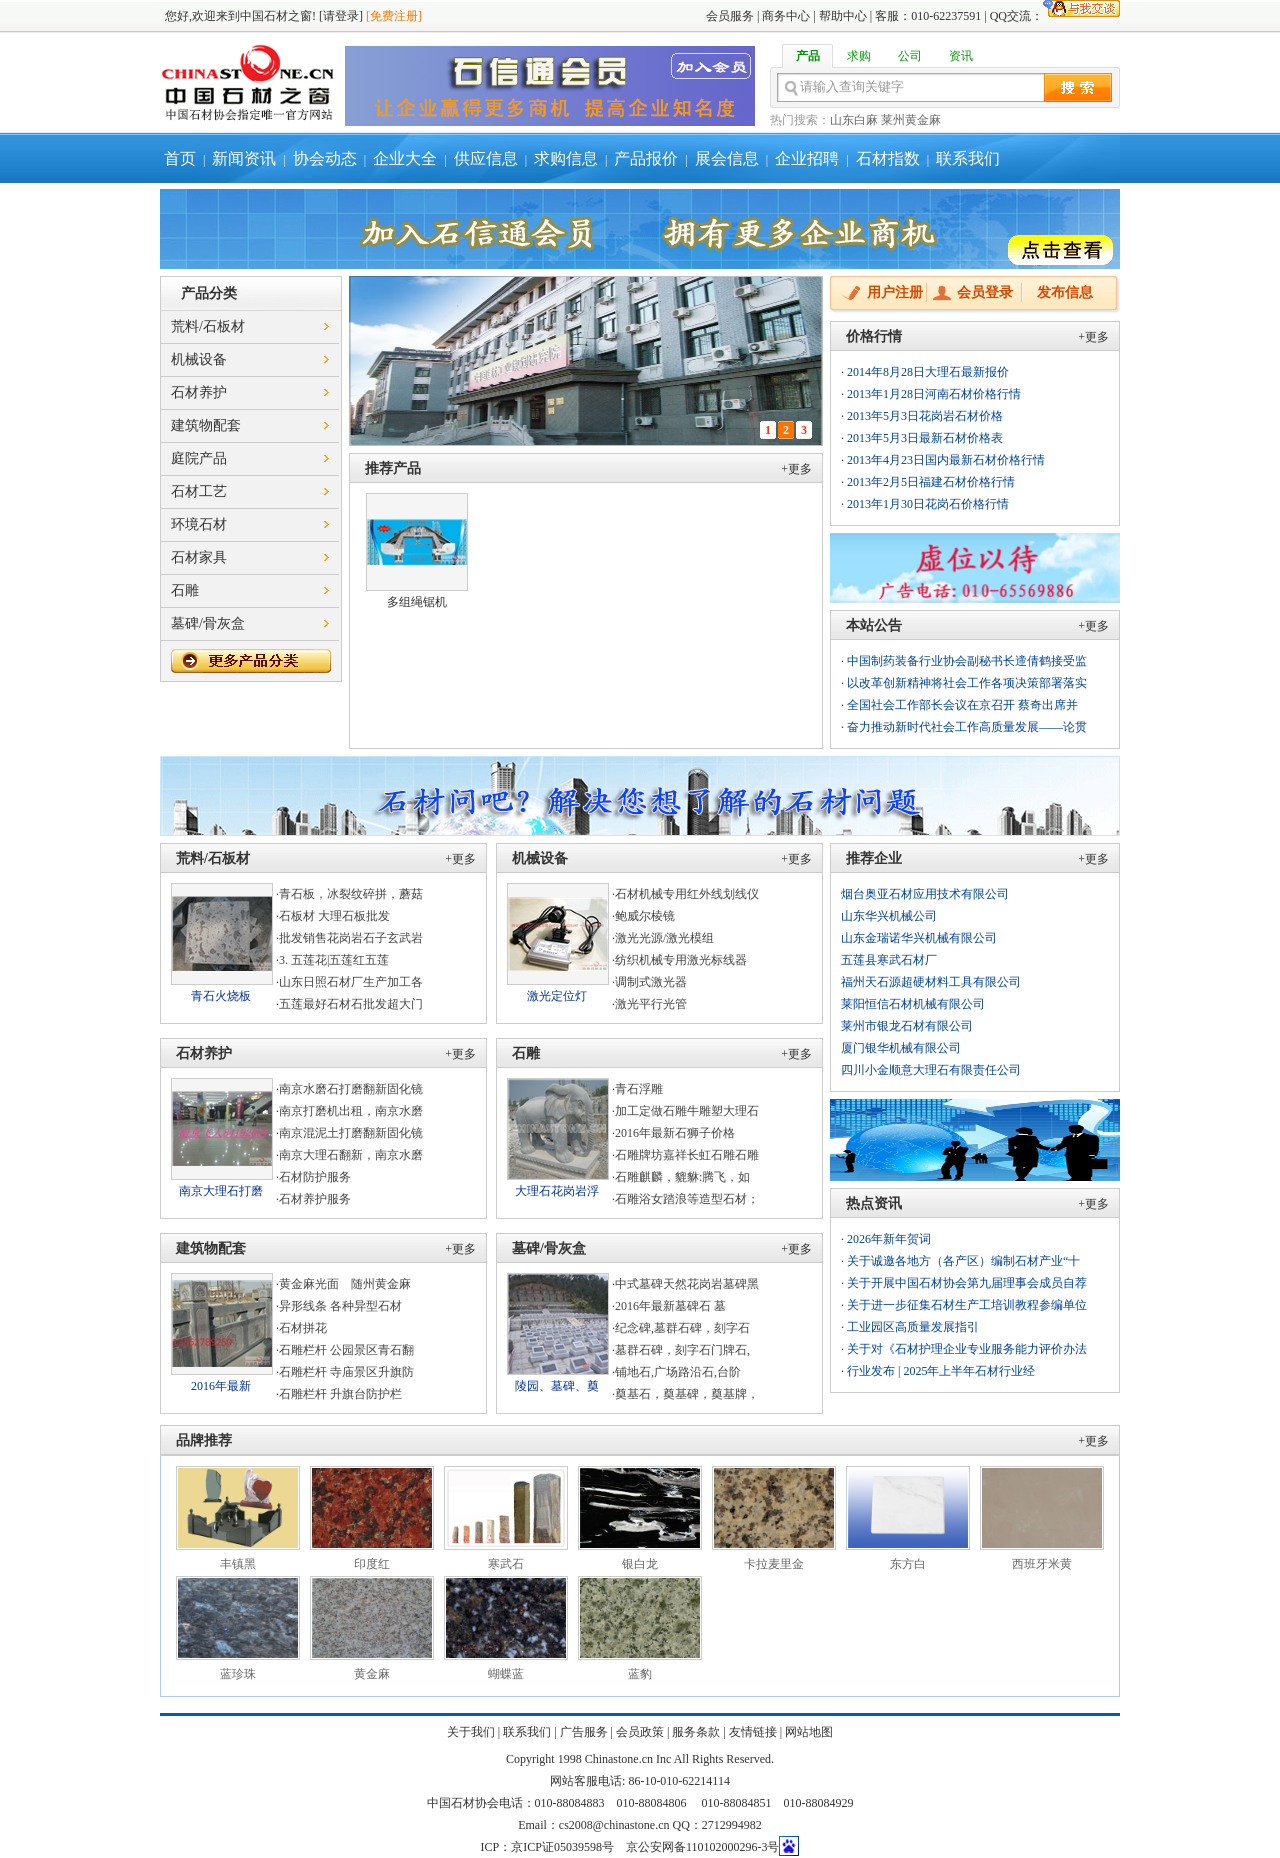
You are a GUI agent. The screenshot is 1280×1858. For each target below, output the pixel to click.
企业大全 (405, 158)
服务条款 (696, 1732)
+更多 (796, 469)
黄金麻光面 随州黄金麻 (351, 1284)
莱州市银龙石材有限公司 (907, 1026)
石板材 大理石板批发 (334, 916)
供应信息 (486, 158)
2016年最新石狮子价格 (675, 1133)
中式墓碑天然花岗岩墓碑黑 (687, 1284)
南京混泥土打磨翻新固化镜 (351, 1133)
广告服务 (584, 1732)
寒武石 (506, 1564)
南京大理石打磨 (221, 1191)
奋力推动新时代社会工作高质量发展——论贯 (967, 727)
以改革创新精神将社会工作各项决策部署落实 (967, 683)
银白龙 (640, 1564)
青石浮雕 (639, 1089)
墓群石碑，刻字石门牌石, (682, 1350)
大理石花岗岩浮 (557, 1191)
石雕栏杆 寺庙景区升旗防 (346, 1372)
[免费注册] (394, 16)
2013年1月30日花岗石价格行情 (928, 504)
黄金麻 (372, 1674)
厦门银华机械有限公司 (901, 1048)
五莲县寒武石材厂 (889, 960)
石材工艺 (199, 491)
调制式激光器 (651, 982)
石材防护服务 (315, 1177)
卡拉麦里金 (774, 1564)
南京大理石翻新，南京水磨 (351, 1155)
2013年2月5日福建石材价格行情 (931, 482)
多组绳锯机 (417, 602)
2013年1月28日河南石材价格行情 (934, 394)
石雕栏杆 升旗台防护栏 (340, 1394)
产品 (808, 56)
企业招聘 (807, 158)
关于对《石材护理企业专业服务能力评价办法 (967, 1349)
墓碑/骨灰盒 (208, 623)
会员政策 (640, 1732)
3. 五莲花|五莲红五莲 (334, 960)
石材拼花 (303, 1328)
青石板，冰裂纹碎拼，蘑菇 (351, 894)
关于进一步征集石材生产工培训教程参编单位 (967, 1305)
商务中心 (786, 16)
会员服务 (730, 16)
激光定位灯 (557, 996)
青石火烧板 (221, 996)
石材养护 (199, 392)
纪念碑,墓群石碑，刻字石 (682, 1328)
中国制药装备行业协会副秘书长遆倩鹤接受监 (967, 661)
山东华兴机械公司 (889, 916)
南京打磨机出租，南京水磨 (351, 1111)
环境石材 (199, 524)
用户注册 (895, 292)
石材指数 (888, 158)
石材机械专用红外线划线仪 (687, 894)
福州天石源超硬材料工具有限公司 (931, 982)
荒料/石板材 (208, 326)
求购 (859, 56)
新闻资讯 (244, 158)
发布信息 (1065, 292)
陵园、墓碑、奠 (557, 1386)
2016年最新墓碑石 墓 (670, 1306)
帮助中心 (843, 16)
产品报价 (646, 158)
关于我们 (471, 1732)
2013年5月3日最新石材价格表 (925, 438)
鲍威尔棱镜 (645, 916)
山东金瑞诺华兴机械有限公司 (919, 938)
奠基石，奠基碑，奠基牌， (687, 1394)
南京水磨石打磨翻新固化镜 (351, 1089)
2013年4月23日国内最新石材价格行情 (946, 460)
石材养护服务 (315, 1199)
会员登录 (985, 292)
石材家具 (199, 557)
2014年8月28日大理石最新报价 (928, 372)
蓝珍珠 (238, 1674)
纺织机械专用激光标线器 (681, 960)
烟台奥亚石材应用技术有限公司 (925, 894)
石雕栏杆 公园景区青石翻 (346, 1350)
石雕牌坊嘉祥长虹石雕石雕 (687, 1155)
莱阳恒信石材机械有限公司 (913, 1004)
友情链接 (753, 1732)
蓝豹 (640, 1674)
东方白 (908, 1564)
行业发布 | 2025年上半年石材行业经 (941, 1371)
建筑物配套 (206, 425)
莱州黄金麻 (911, 120)
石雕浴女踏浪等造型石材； (687, 1199)
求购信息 (566, 158)
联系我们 (968, 158)
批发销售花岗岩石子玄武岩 (351, 938)
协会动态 (325, 158)
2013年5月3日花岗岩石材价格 (925, 416)
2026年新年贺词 (889, 1239)
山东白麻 (854, 120)
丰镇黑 (238, 1564)
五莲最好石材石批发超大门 (351, 1004)
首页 (180, 158)
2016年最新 (221, 1386)
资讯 (961, 56)
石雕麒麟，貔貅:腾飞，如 (682, 1177)
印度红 (372, 1564)
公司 (910, 56)
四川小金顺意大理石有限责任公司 (931, 1070)
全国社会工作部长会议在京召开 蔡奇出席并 (962, 705)
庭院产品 (199, 458)
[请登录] (341, 16)
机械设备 (199, 359)
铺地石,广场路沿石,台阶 (678, 1372)
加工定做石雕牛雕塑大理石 (687, 1111)
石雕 (185, 590)
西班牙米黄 (1042, 1564)
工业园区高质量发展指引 (913, 1327)
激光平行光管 (651, 1004)
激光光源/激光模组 (664, 938)
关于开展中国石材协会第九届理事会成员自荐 (967, 1283)
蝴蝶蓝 (506, 1674)
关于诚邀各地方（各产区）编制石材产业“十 (963, 1261)
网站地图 (809, 1732)
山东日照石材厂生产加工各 (351, 982)
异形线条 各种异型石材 (340, 1306)
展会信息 (727, 158)
